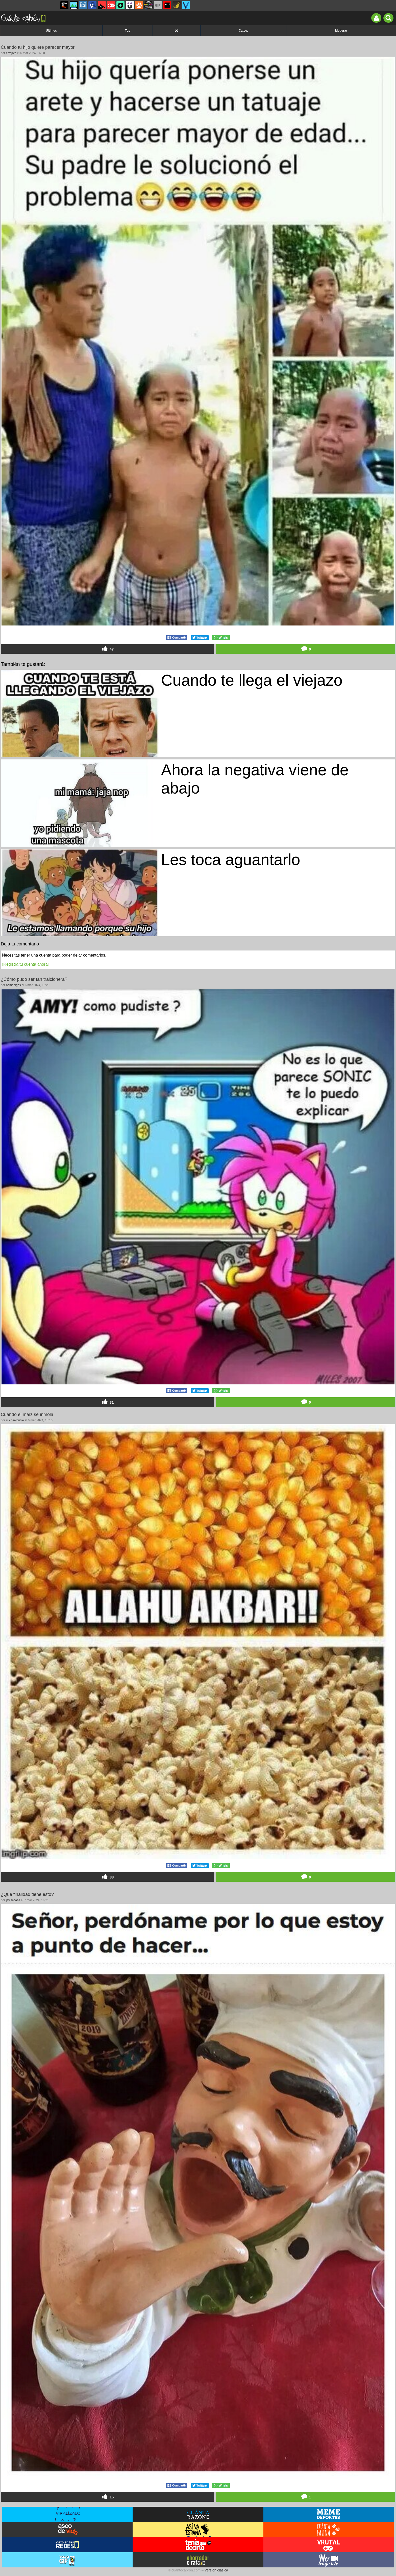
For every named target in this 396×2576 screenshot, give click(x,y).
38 (107, 1877)
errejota (11, 53)
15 (107, 2497)
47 (107, 649)
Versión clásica (216, 2570)
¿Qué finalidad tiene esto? (27, 1894)
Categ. (243, 30)
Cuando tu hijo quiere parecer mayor (38, 47)
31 (107, 1402)
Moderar (341, 30)
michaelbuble (15, 1420)
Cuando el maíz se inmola (27, 1414)
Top (127, 30)
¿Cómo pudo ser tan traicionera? (34, 979)
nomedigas (13, 985)
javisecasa (13, 1900)
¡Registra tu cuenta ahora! (25, 964)
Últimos (51, 30)
